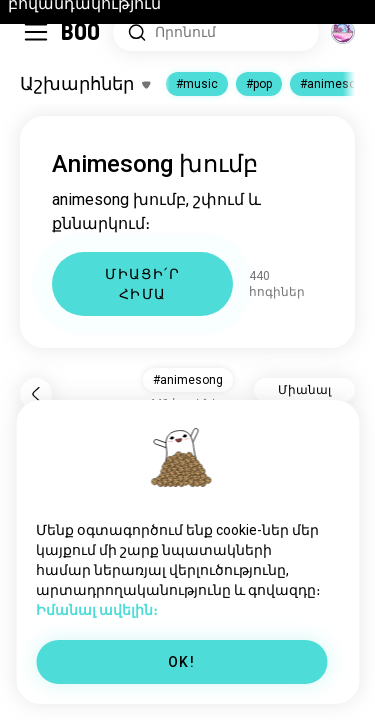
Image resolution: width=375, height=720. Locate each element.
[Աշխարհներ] (343, 32)
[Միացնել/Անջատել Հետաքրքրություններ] (85, 84)
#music (197, 84)
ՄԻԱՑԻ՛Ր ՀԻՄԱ (142, 284)
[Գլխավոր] (81, 32)
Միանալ (304, 390)
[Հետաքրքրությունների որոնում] (216, 32)
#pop (259, 84)
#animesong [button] (188, 380)
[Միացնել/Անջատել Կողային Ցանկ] (36, 32)
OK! (181, 662)
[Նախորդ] (36, 394)
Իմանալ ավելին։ (97, 610)
